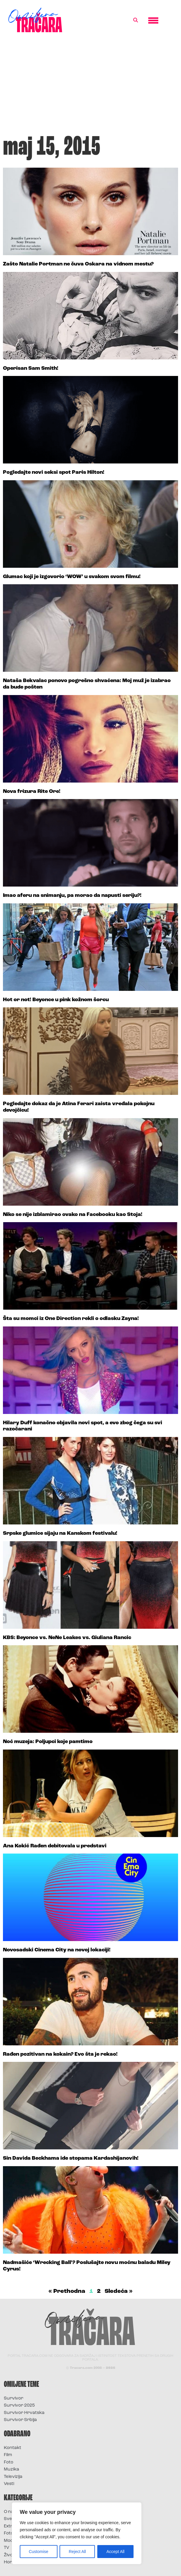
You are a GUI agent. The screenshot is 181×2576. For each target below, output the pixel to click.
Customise (38, 2551)
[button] (135, 20)
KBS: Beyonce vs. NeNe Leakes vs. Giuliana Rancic (67, 1638)
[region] (76, 2533)
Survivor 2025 (19, 2405)
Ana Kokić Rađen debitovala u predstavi (54, 1846)
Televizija (13, 2477)
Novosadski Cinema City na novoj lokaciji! (57, 1950)
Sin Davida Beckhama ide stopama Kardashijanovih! (71, 2158)
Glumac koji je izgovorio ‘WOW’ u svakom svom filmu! (72, 577)
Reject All (77, 2551)
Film (8, 2455)
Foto (8, 2462)
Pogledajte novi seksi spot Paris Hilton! (53, 472)
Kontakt (12, 2448)
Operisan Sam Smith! (30, 368)
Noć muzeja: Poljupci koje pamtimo (48, 1742)
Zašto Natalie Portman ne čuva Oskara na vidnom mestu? (78, 264)
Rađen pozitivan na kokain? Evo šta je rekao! (60, 2054)
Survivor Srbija (20, 2420)
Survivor (13, 2398)
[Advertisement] (90, 86)
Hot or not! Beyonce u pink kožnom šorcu (56, 1000)
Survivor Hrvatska (24, 2413)
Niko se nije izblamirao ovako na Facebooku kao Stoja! (72, 1214)
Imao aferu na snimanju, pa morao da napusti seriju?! (72, 895)
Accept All (115, 2551)
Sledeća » (119, 2291)
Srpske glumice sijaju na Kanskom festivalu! (60, 1533)
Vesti (9, 2484)
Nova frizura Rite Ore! (31, 791)
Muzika (11, 2469)
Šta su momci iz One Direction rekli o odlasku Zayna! (71, 1318)
